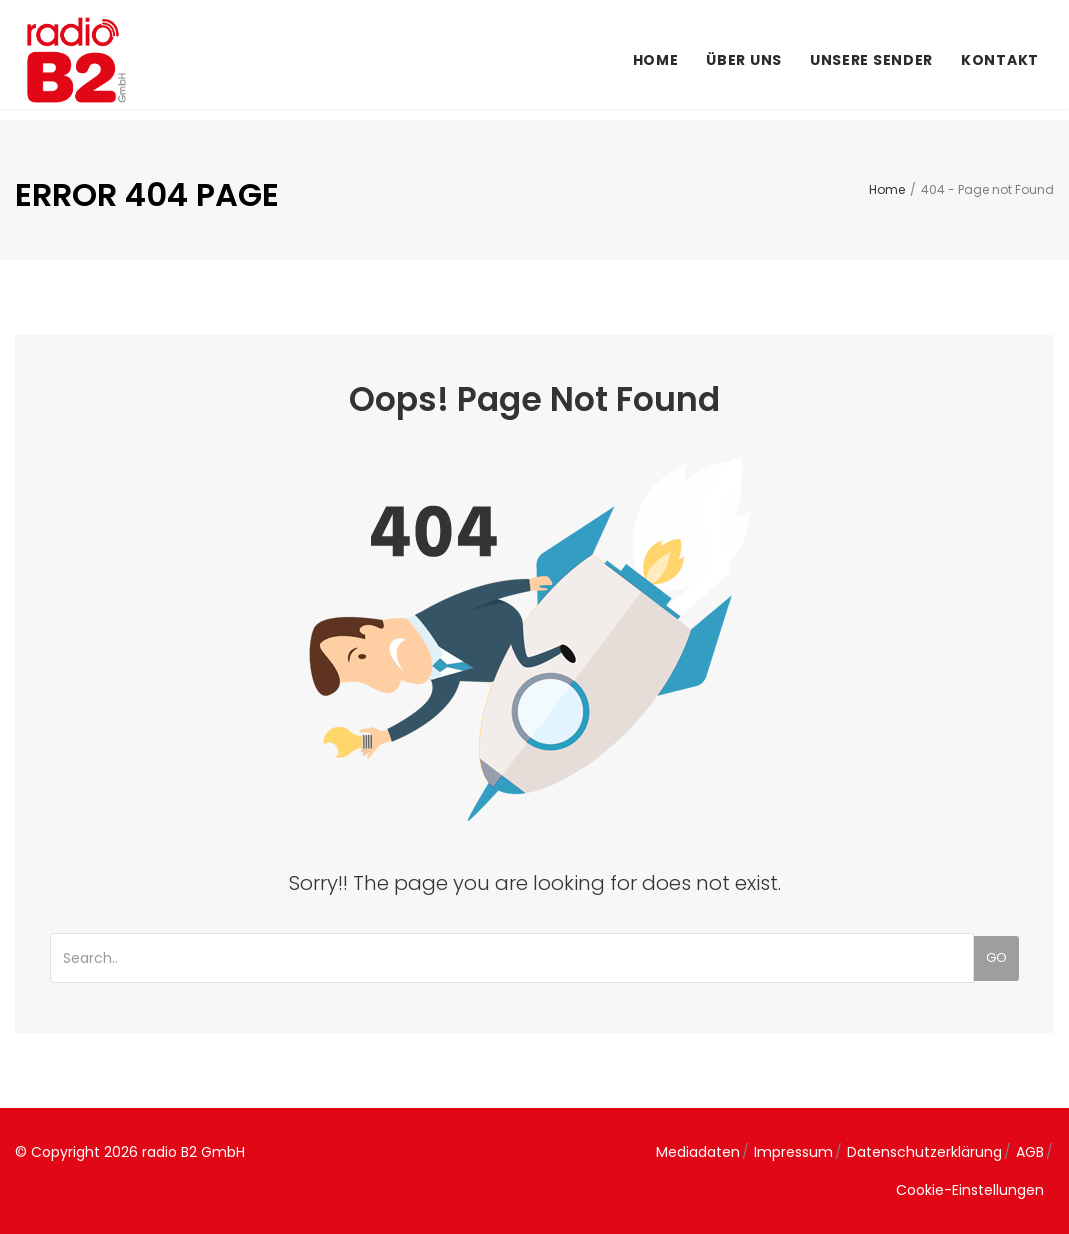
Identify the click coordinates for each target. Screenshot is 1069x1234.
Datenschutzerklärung (924, 1152)
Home (656, 60)
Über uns (744, 60)
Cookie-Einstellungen (970, 1190)
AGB (1030, 1152)
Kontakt (1000, 60)
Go (996, 957)
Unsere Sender (871, 60)
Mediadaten (698, 1152)
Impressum (793, 1152)
